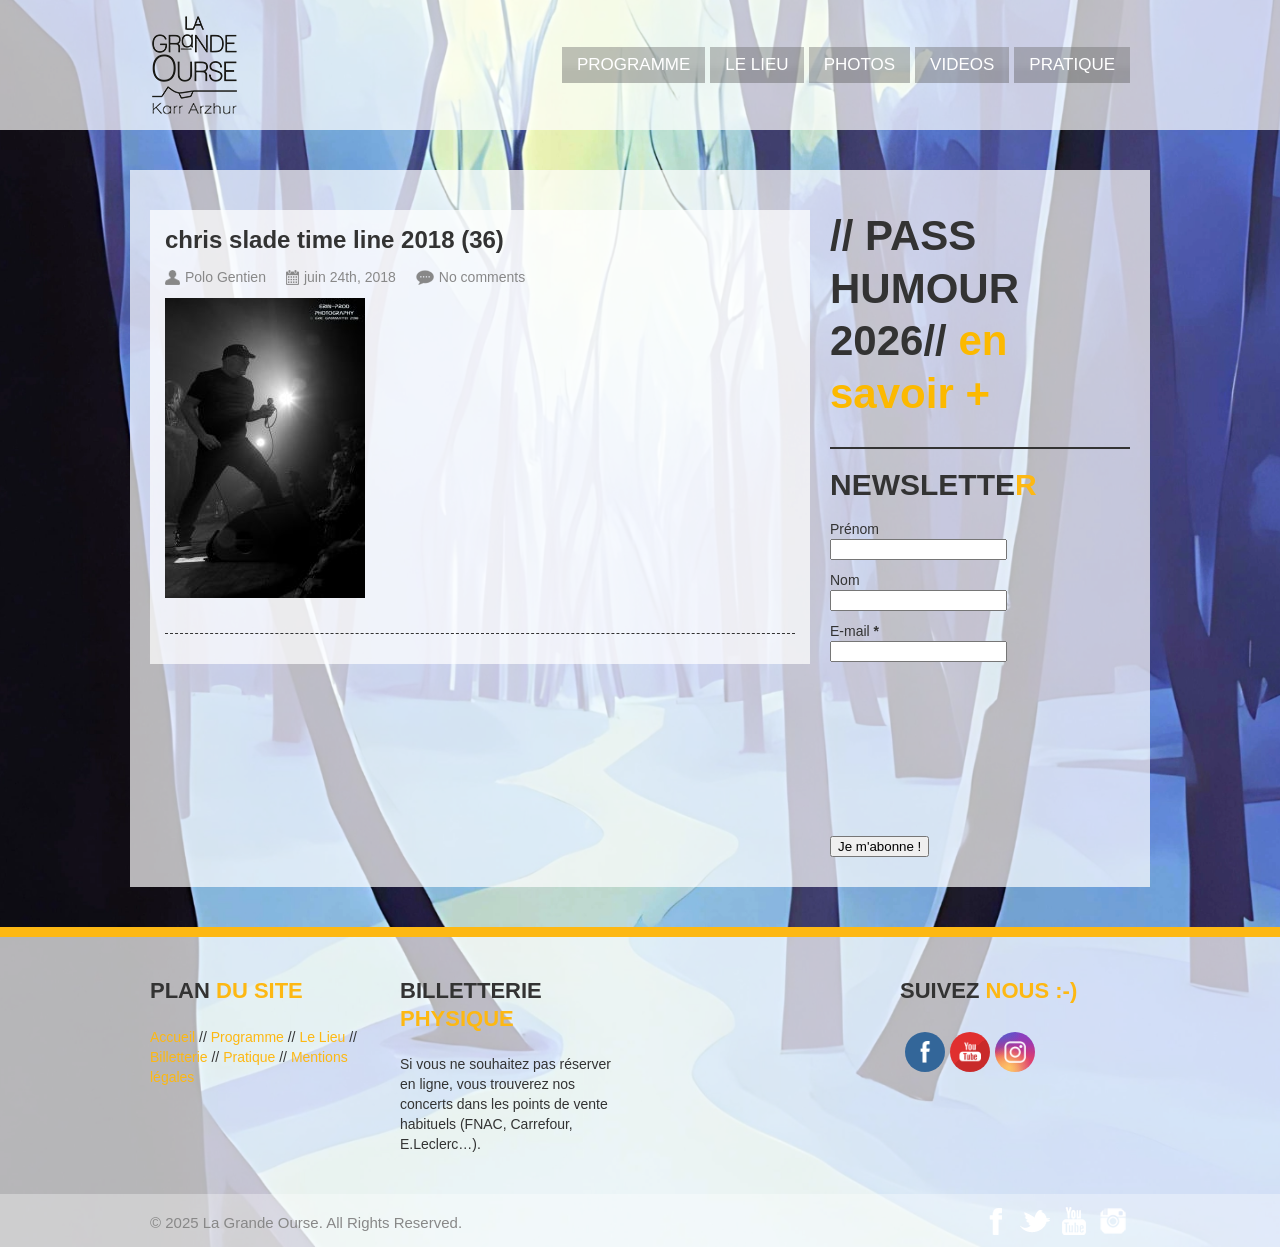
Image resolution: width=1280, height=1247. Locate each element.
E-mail (854, 631)
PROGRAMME (633, 64)
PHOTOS (859, 64)
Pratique (1072, 64)
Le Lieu (756, 64)
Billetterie (179, 1057)
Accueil (172, 1037)
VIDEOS (962, 64)
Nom (845, 580)
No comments (482, 277)
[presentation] (912, 744)
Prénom (854, 529)
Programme (247, 1037)
